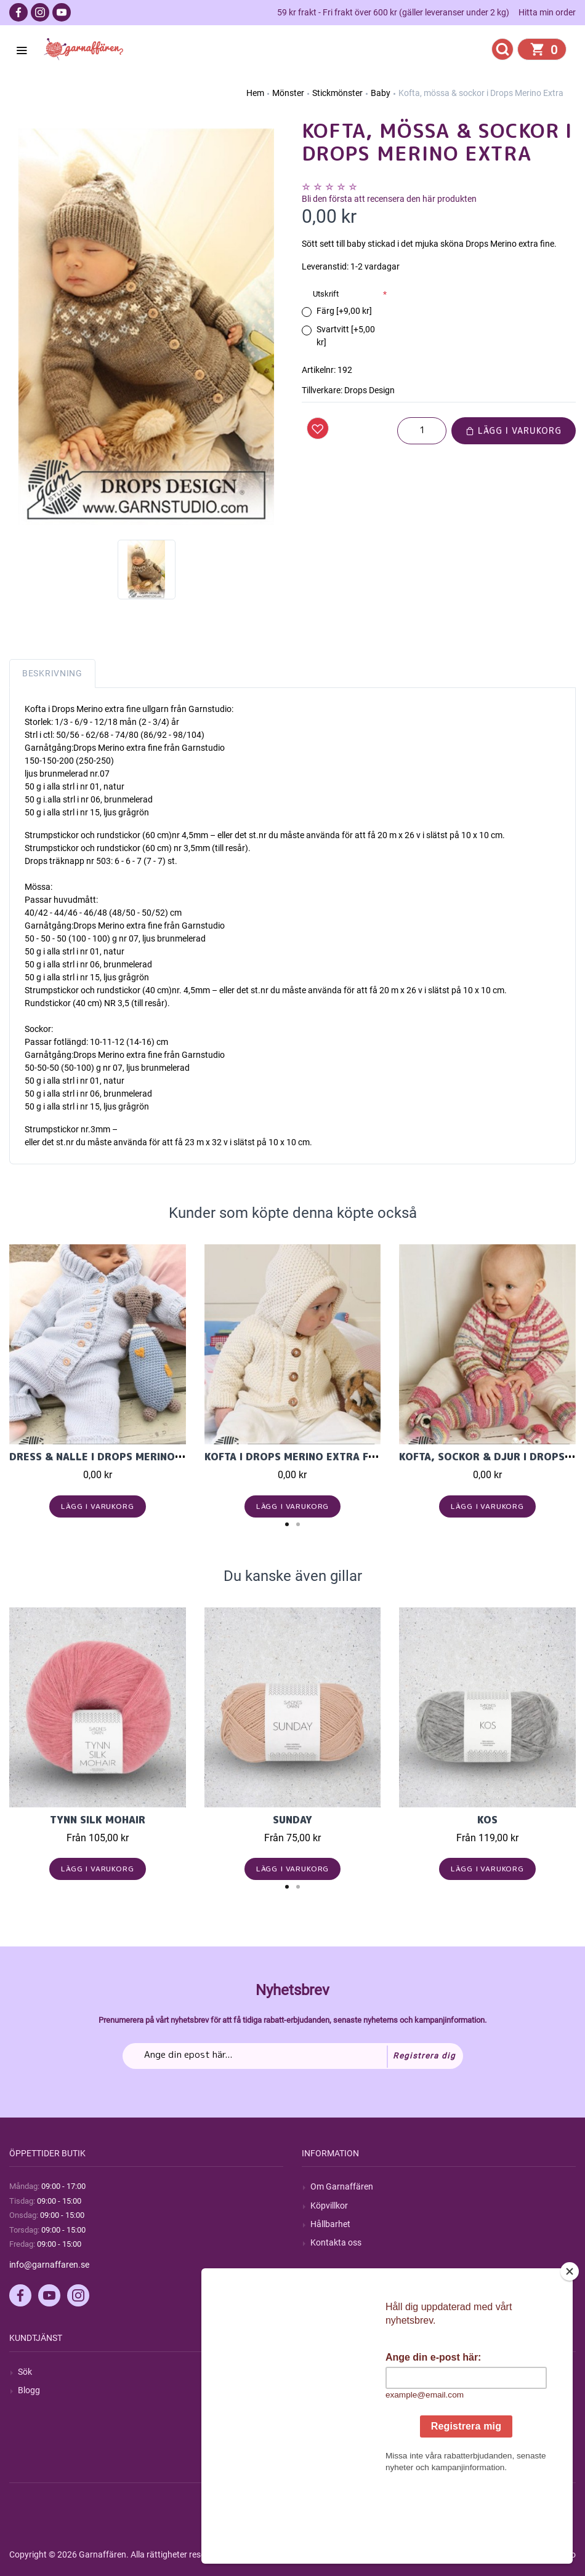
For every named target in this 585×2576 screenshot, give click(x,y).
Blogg (29, 2390)
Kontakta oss (335, 2242)
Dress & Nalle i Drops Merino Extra (110, 1456)
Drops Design (369, 390)
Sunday (292, 1819)
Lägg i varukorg (514, 430)
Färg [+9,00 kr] (344, 311)
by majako (555, 2554)
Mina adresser (337, 2409)
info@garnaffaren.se (49, 2265)
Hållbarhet (330, 2224)
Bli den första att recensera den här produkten (389, 199)
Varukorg (328, 2427)
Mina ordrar (332, 2390)
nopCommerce (313, 2554)
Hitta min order (547, 12)
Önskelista (330, 2446)
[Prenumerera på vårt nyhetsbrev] (293, 2056)
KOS (487, 1819)
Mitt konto (330, 2372)
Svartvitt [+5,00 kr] (346, 335)
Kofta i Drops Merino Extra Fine (294, 1456)
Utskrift (326, 293)
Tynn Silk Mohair (97, 1819)
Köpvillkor (329, 2205)
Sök (25, 2372)
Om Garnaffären (341, 2186)
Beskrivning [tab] (52, 673)
